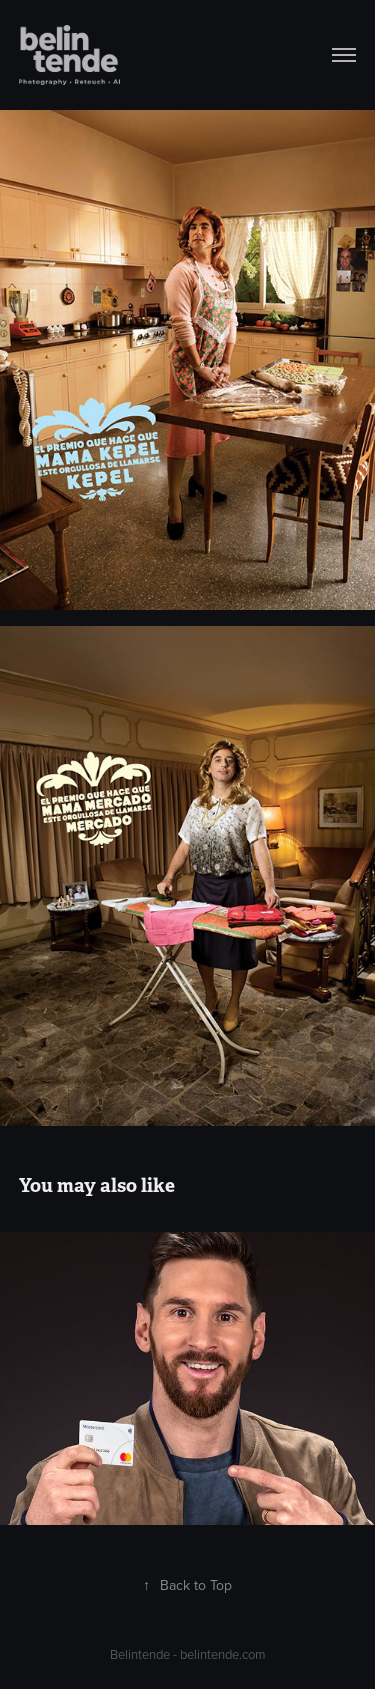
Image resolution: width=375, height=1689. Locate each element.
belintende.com (223, 1654)
